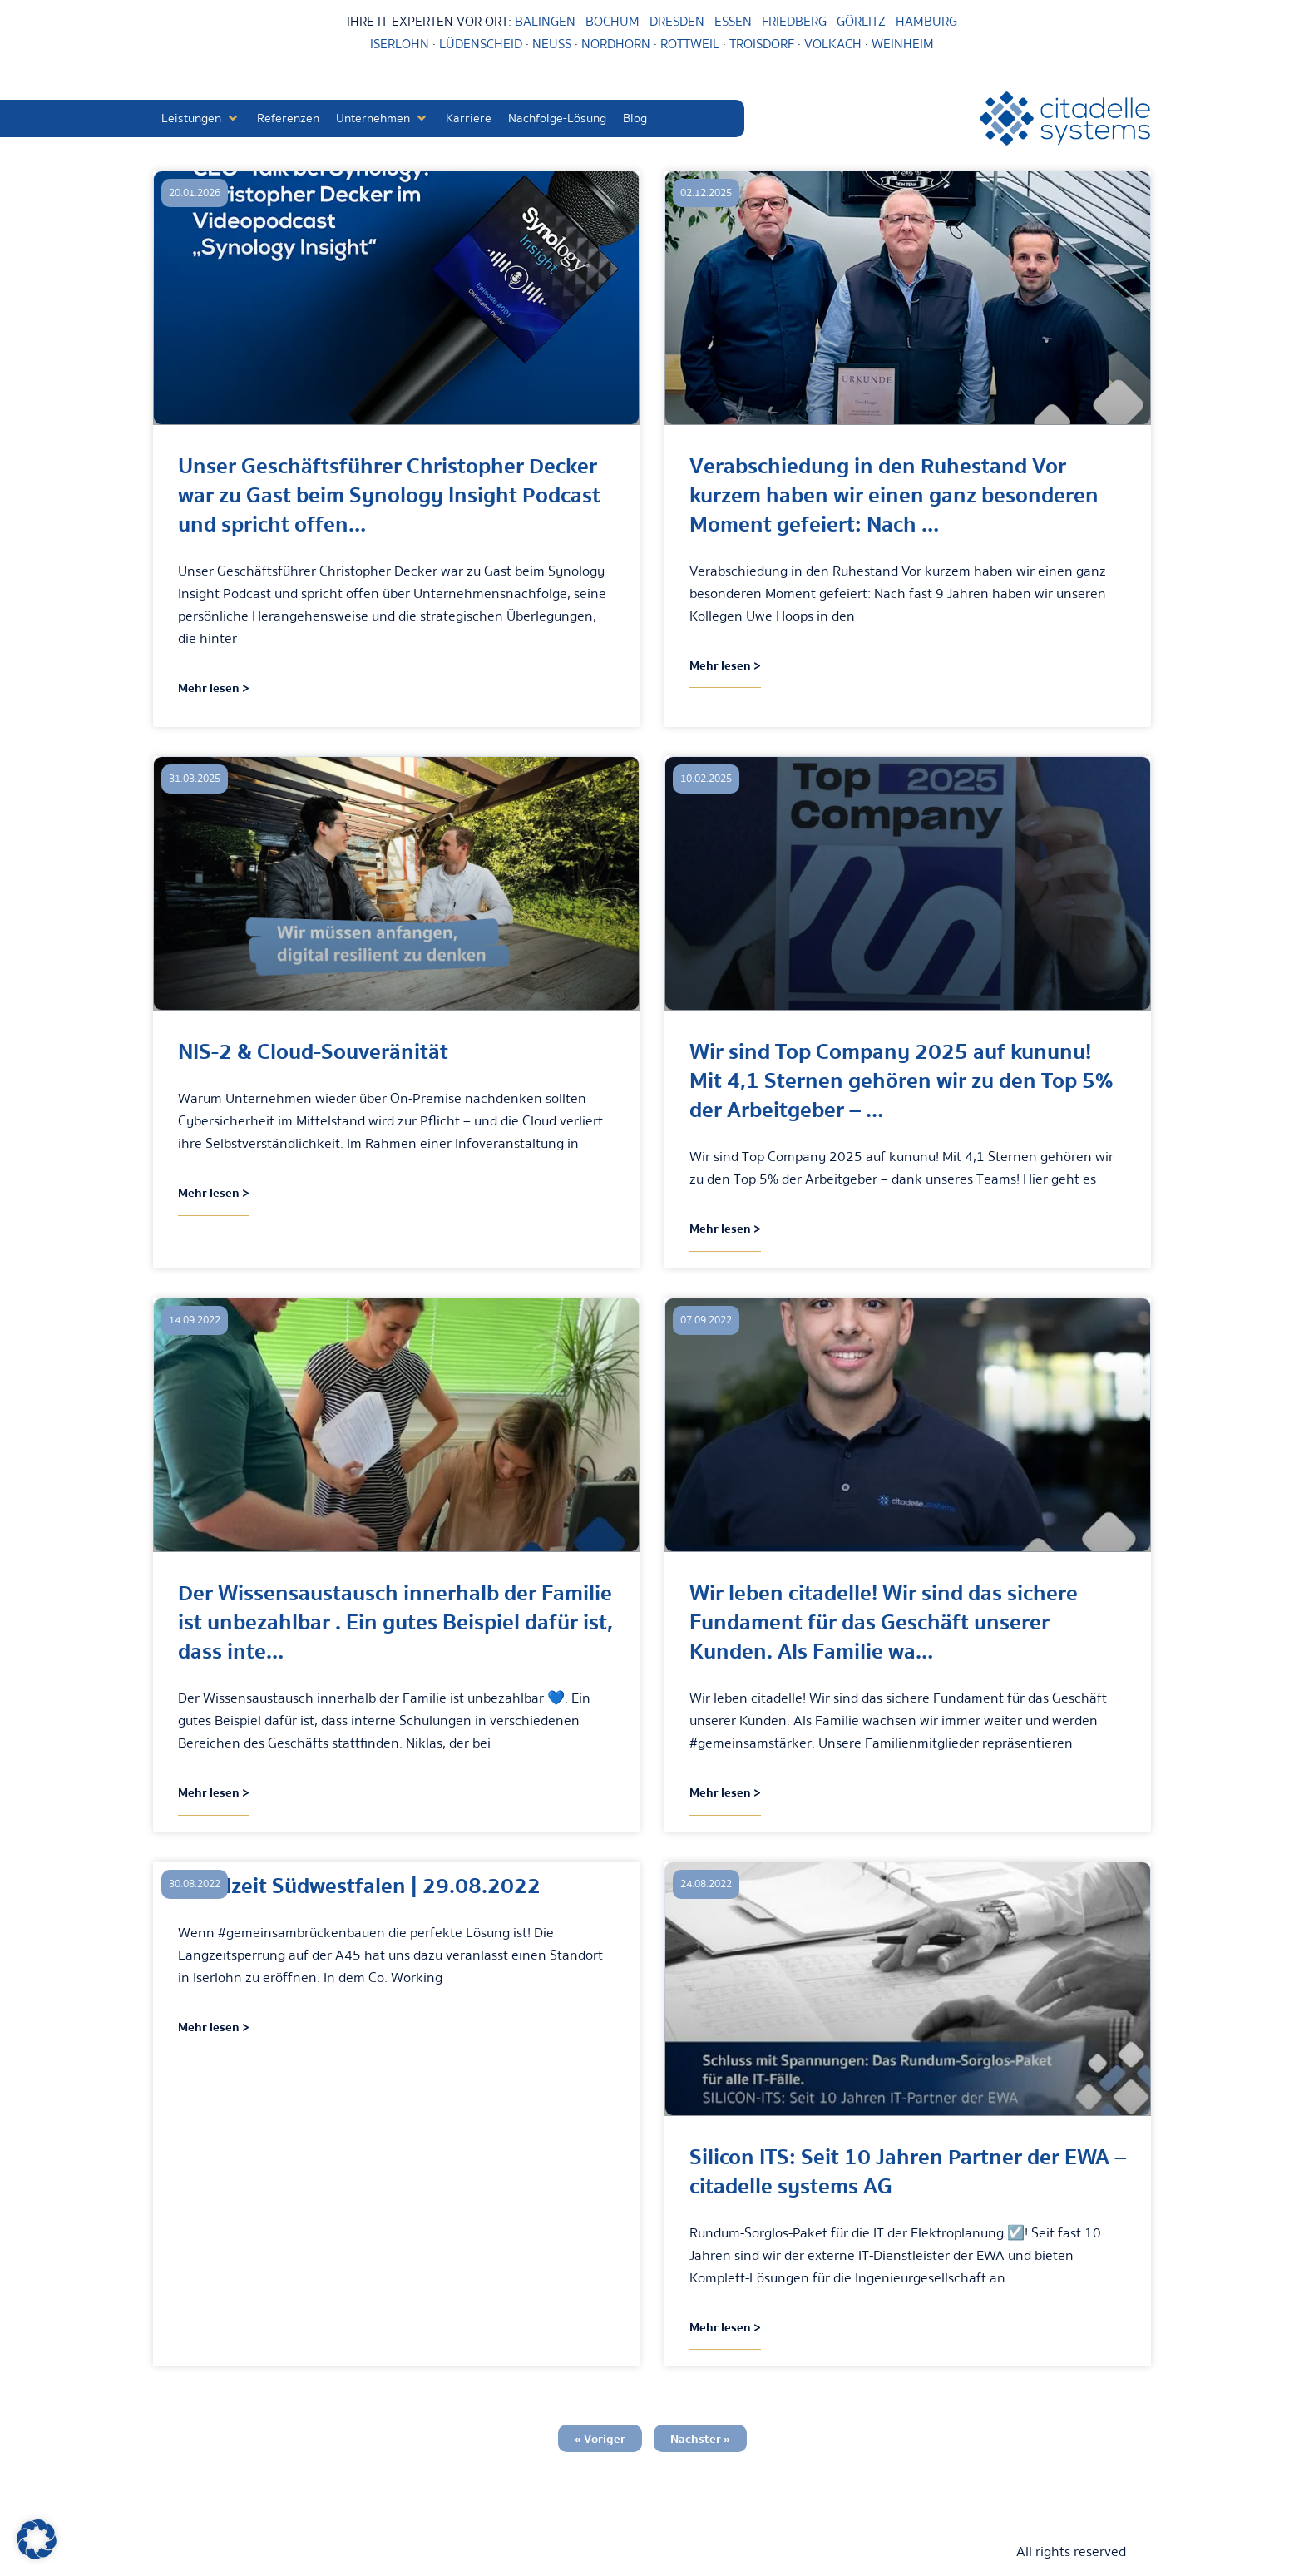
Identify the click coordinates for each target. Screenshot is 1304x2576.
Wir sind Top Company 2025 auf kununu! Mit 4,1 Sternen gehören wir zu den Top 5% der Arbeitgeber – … (901, 1081)
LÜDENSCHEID (480, 44)
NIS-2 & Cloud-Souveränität (313, 1052)
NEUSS (551, 44)
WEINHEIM (903, 44)
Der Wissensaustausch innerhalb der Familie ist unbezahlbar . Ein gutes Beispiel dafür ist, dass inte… (395, 1622)
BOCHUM (612, 21)
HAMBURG (926, 21)
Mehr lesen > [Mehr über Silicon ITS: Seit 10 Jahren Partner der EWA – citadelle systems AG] (725, 2327)
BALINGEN (545, 21)
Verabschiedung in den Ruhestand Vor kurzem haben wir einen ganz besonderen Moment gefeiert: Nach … (894, 495)
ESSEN (733, 21)
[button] (201, 118)
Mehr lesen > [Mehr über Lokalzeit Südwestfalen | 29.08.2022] (213, 2027)
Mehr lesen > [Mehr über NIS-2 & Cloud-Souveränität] (213, 1193)
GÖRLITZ (863, 21)
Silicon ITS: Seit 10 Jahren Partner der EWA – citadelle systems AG (907, 2171)
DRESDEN (677, 21)
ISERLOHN (399, 44)
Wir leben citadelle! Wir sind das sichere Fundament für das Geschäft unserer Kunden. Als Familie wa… (883, 1622)
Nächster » (700, 2439)
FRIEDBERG (794, 21)
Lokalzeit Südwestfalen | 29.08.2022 (359, 1886)
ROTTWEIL (689, 44)
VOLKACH (834, 44)
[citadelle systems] (1065, 118)
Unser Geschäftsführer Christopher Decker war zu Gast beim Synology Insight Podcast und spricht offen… (389, 495)
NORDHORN (615, 44)
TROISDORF (761, 44)
